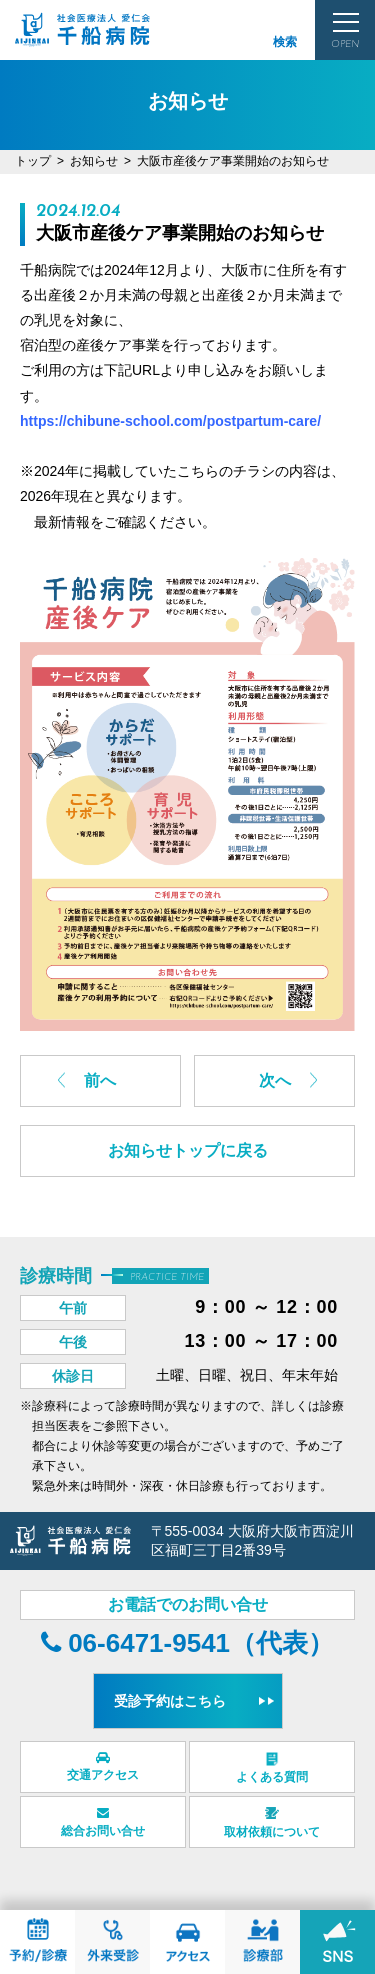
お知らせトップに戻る (188, 1150)
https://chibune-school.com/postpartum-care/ (170, 421)
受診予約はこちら (170, 1701)
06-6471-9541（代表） (187, 1643)
